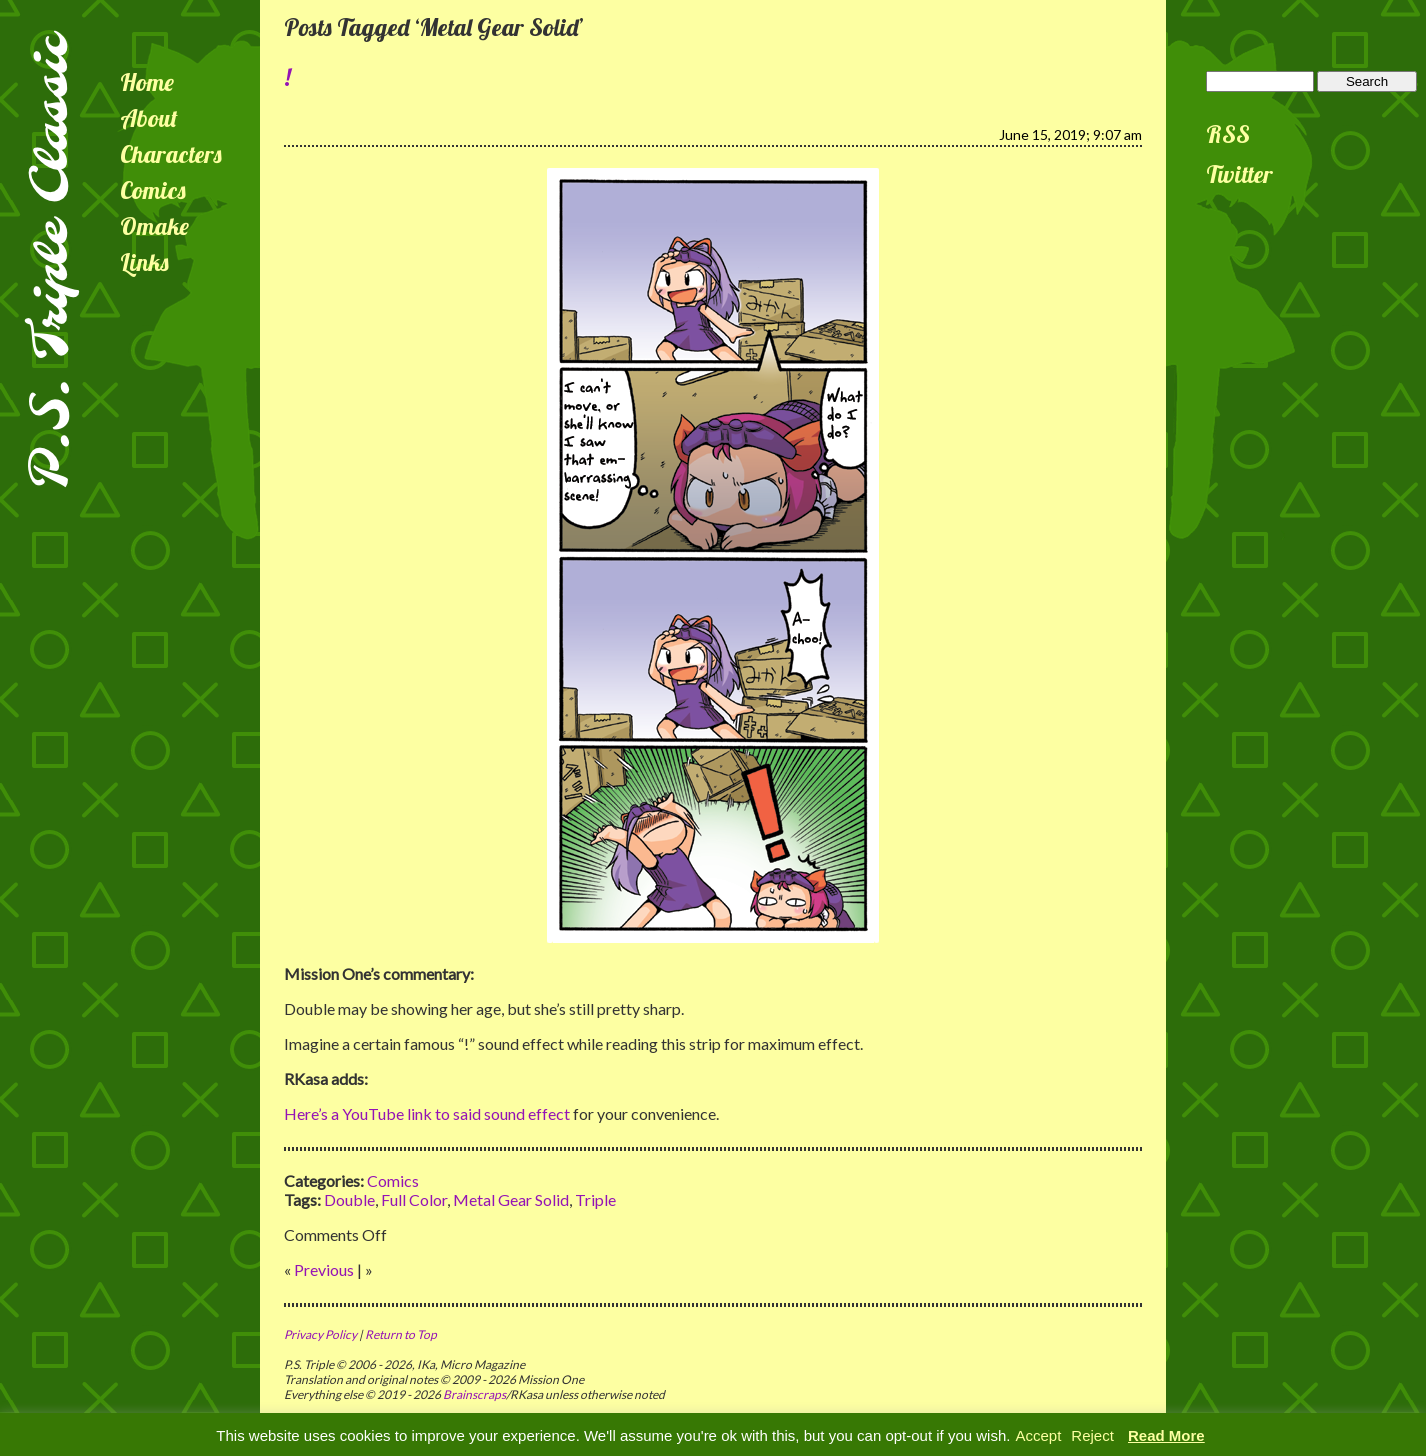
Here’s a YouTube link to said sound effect (427, 1113)
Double (349, 1199)
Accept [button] (1038, 1435)
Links (144, 262)
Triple (595, 1199)
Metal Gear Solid (511, 1199)
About (149, 118)
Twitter (1239, 174)
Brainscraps (474, 1394)
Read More (1166, 1435)
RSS (1228, 134)
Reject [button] (1092, 1435)
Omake (154, 226)
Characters (171, 154)
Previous (324, 1269)
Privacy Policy (320, 1334)
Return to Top (401, 1334)
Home (147, 82)
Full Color (414, 1199)
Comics (153, 190)
